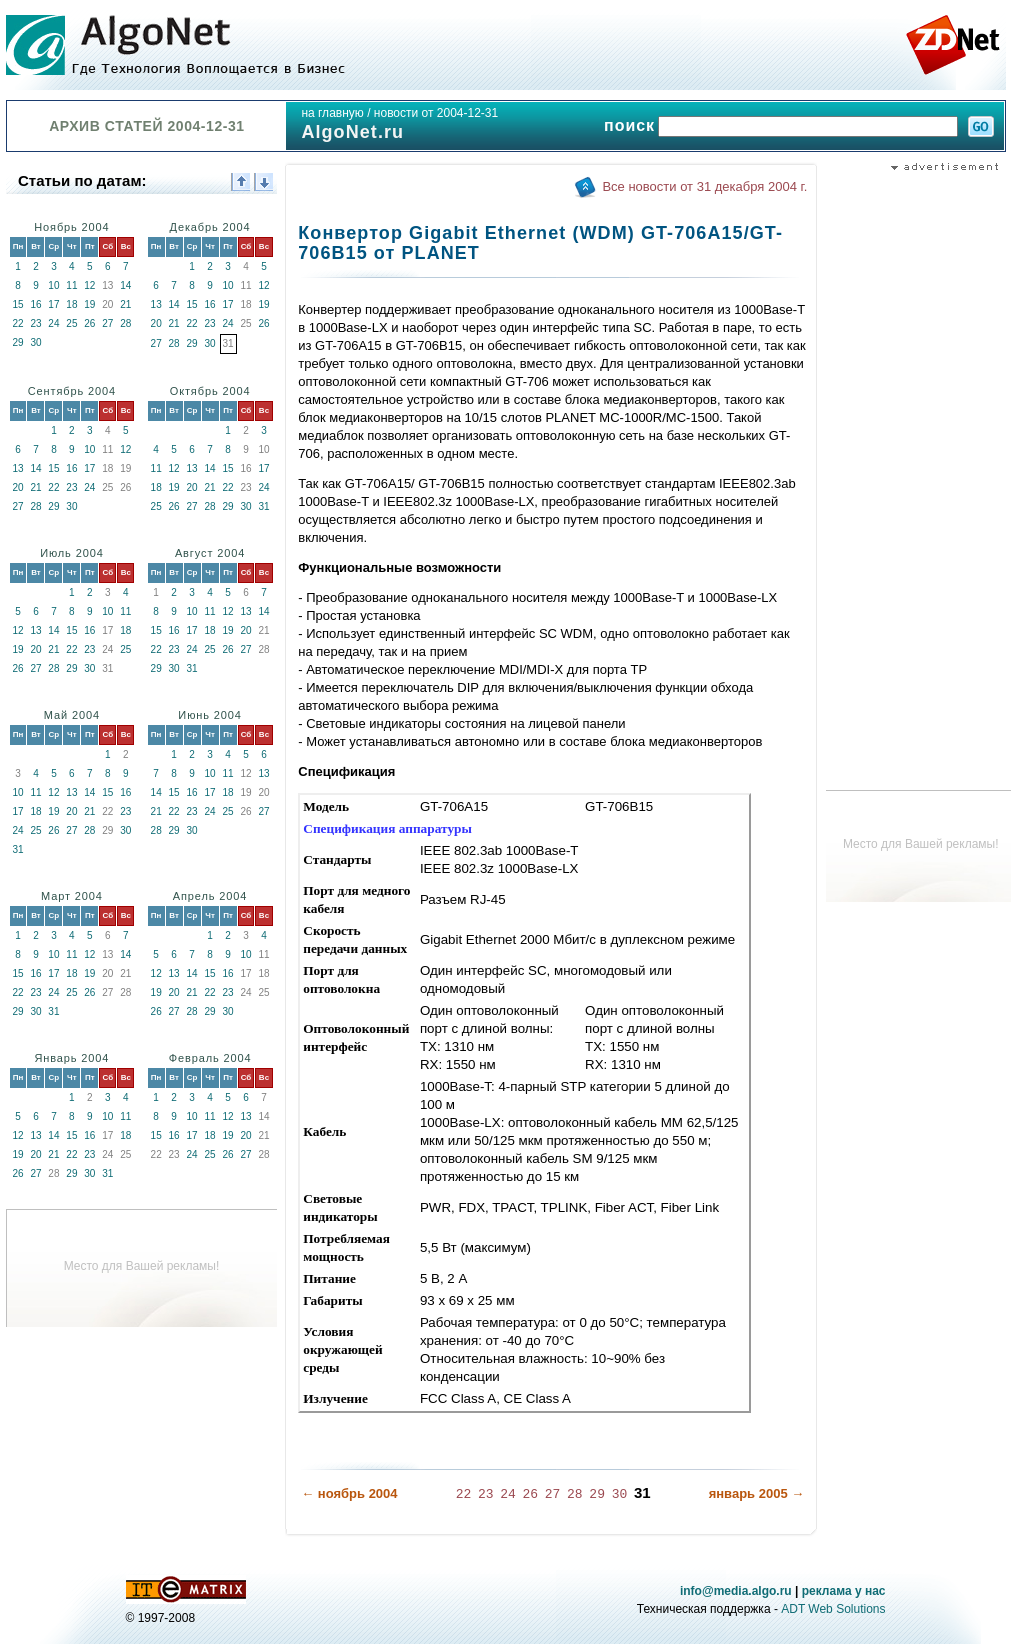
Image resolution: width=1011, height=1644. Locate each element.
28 (125, 323)
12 (89, 285)
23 (35, 323)
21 (125, 304)
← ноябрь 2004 (349, 1493)
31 (263, 506)
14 (125, 285)
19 (89, 304)
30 (35, 342)
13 (156, 304)
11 (71, 285)
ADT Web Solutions (833, 1608)
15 (17, 304)
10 (53, 285)
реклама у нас (844, 1590)
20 (156, 323)
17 (53, 304)
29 (17, 342)
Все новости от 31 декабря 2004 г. (704, 186)
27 (107, 323)
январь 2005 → (757, 1493)
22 (17, 323)
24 (53, 323)
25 (71, 323)
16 (35, 304)
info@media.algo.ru (736, 1590)
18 (71, 304)
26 (89, 323)
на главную (332, 113)
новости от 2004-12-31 (436, 113)
